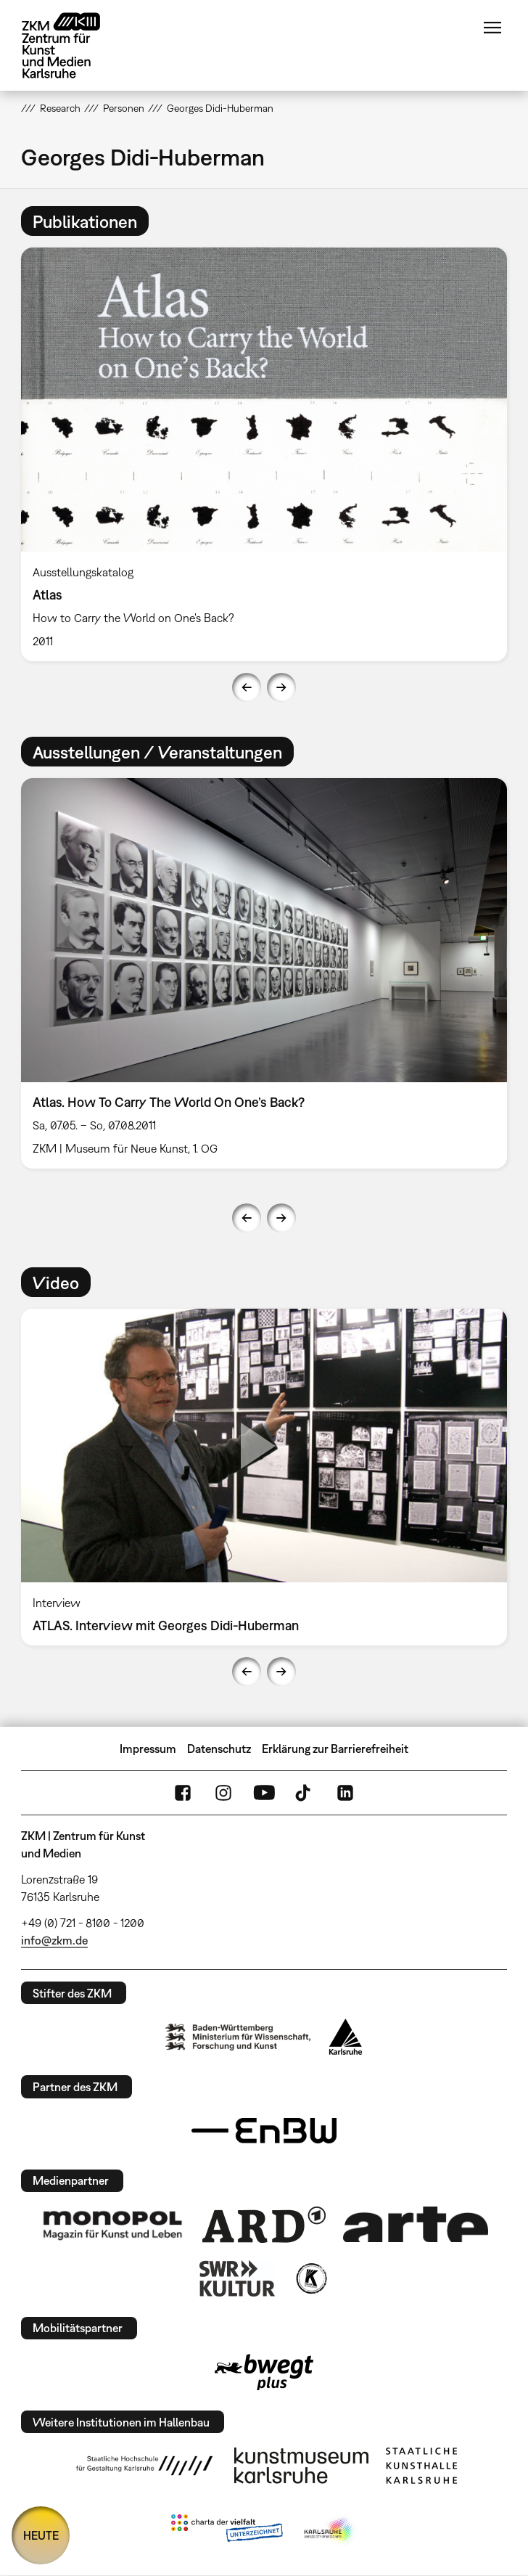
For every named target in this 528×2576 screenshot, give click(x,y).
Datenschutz (219, 1748)
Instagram (223, 1793)
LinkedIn (345, 1793)
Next (281, 687)
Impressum (148, 1748)
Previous (246, 687)
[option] (264, 454)
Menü (492, 28)
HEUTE (41, 2535)
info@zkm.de (54, 1940)
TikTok (304, 1793)
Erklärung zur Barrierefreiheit (335, 1748)
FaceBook (182, 1793)
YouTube (264, 1793)
